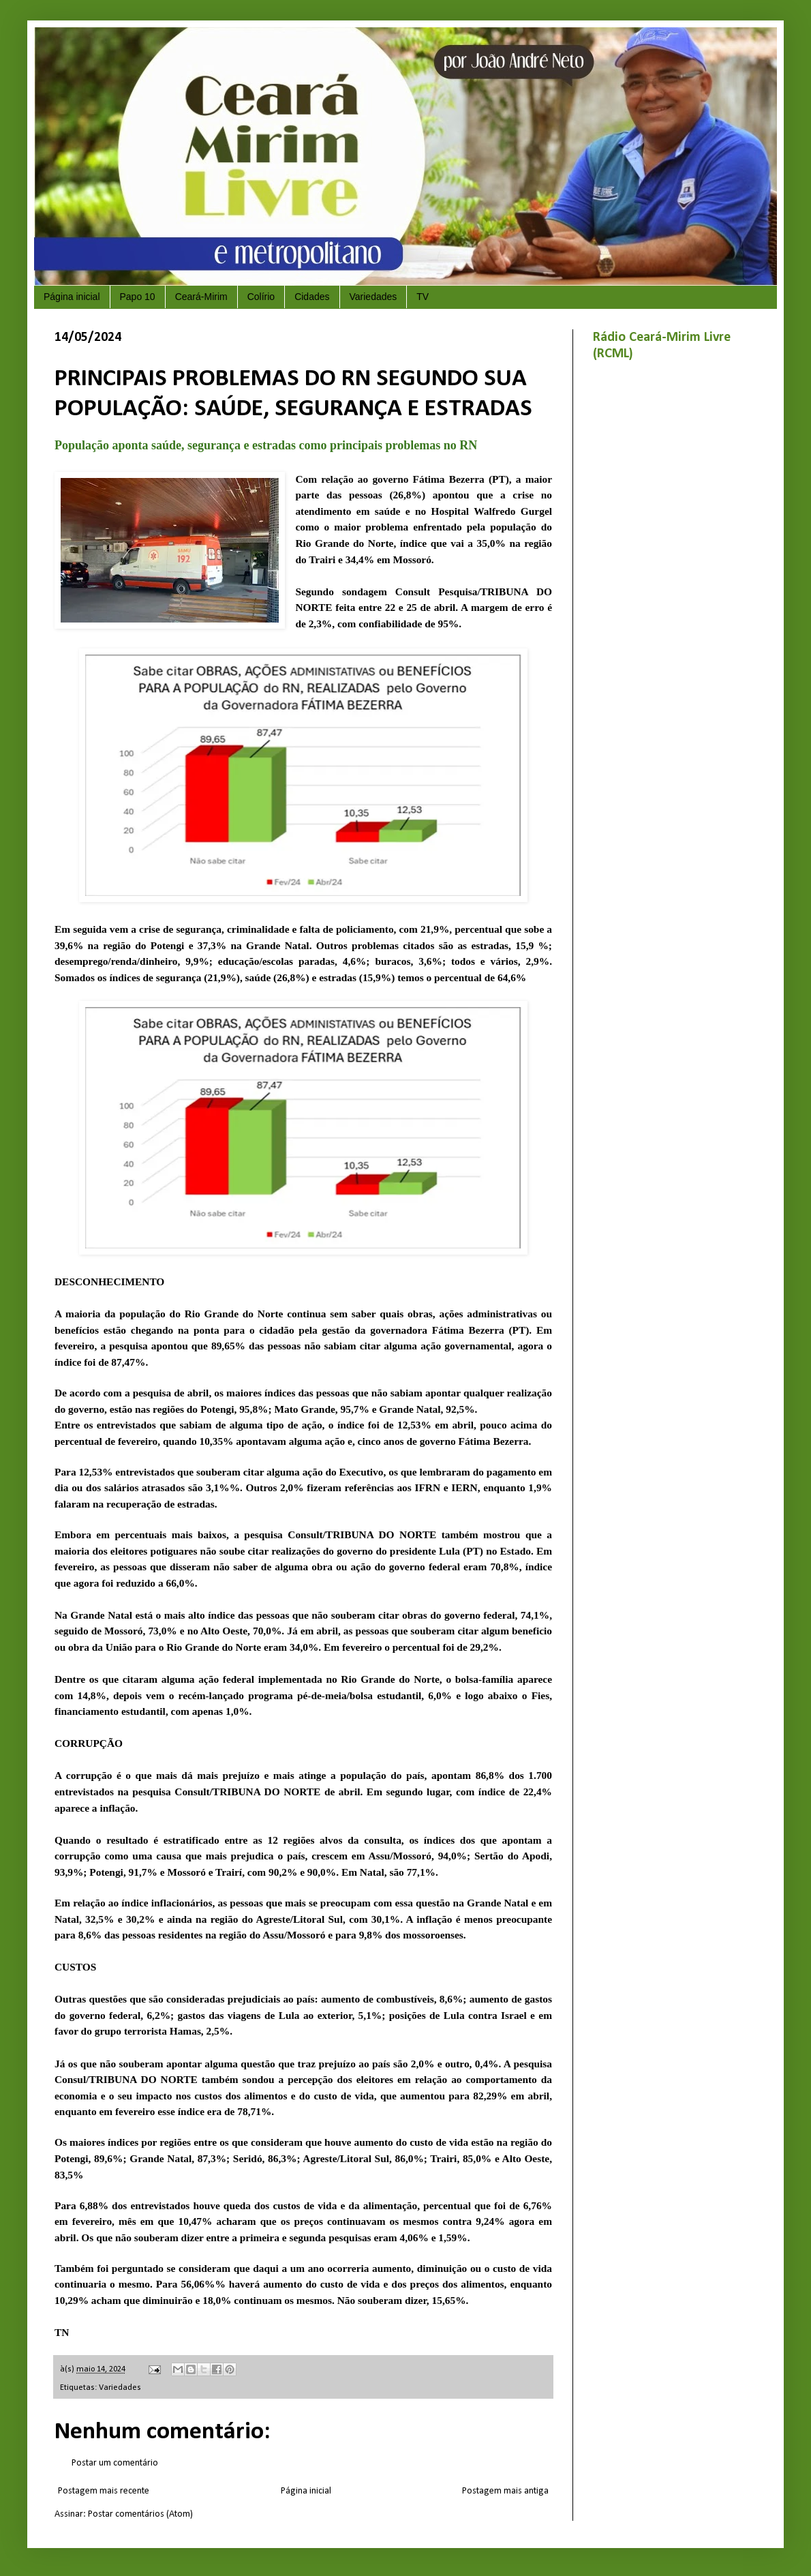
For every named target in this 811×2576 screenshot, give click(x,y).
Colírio (261, 296)
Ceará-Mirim (201, 296)
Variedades (373, 296)
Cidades (311, 296)
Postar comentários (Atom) (140, 2514)
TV (422, 296)
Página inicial (72, 296)
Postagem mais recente (103, 2491)
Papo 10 (137, 296)
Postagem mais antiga (505, 2491)
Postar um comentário (115, 2463)
